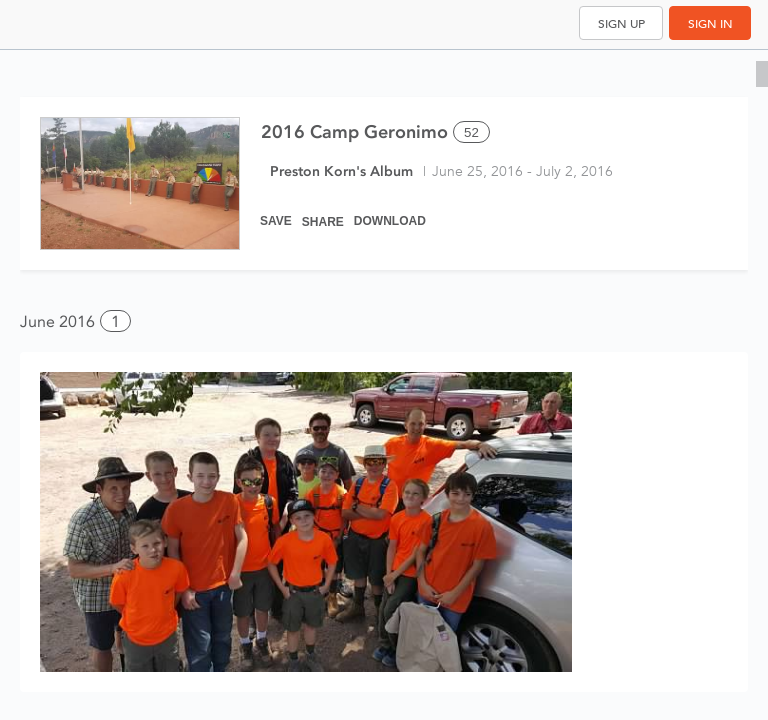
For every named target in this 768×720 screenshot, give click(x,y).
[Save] (276, 212)
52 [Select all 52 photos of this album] (471, 132)
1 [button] (115, 321)
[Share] (323, 212)
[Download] (390, 212)
